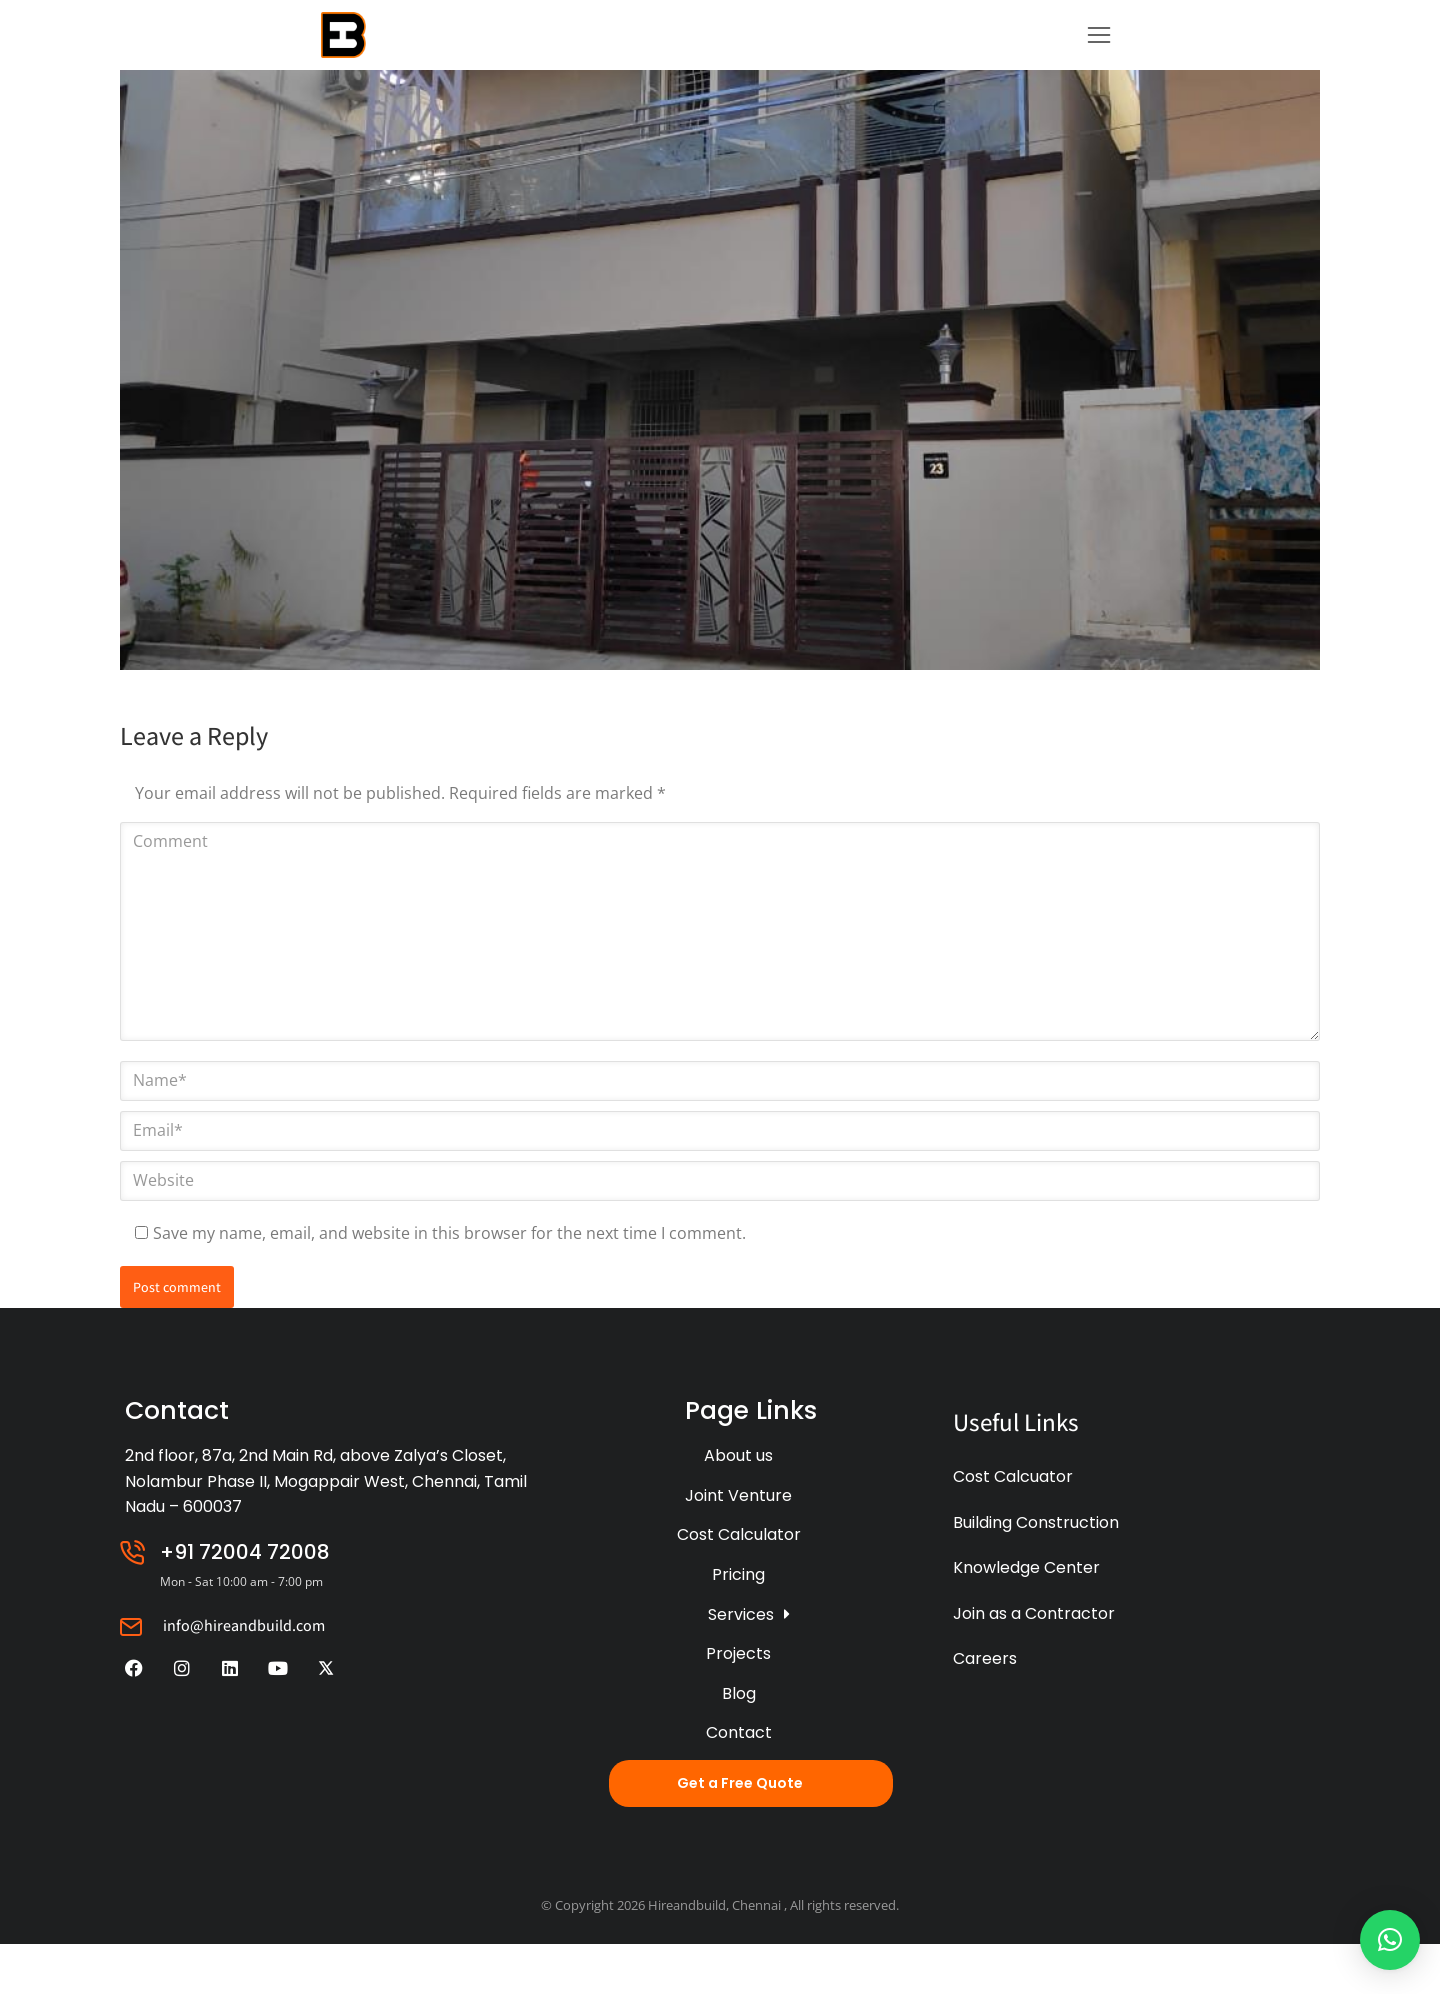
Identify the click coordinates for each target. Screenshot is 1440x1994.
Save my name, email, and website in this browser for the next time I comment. (449, 1283)
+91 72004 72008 (245, 1602)
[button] (1390, 1940)
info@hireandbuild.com (244, 1675)
